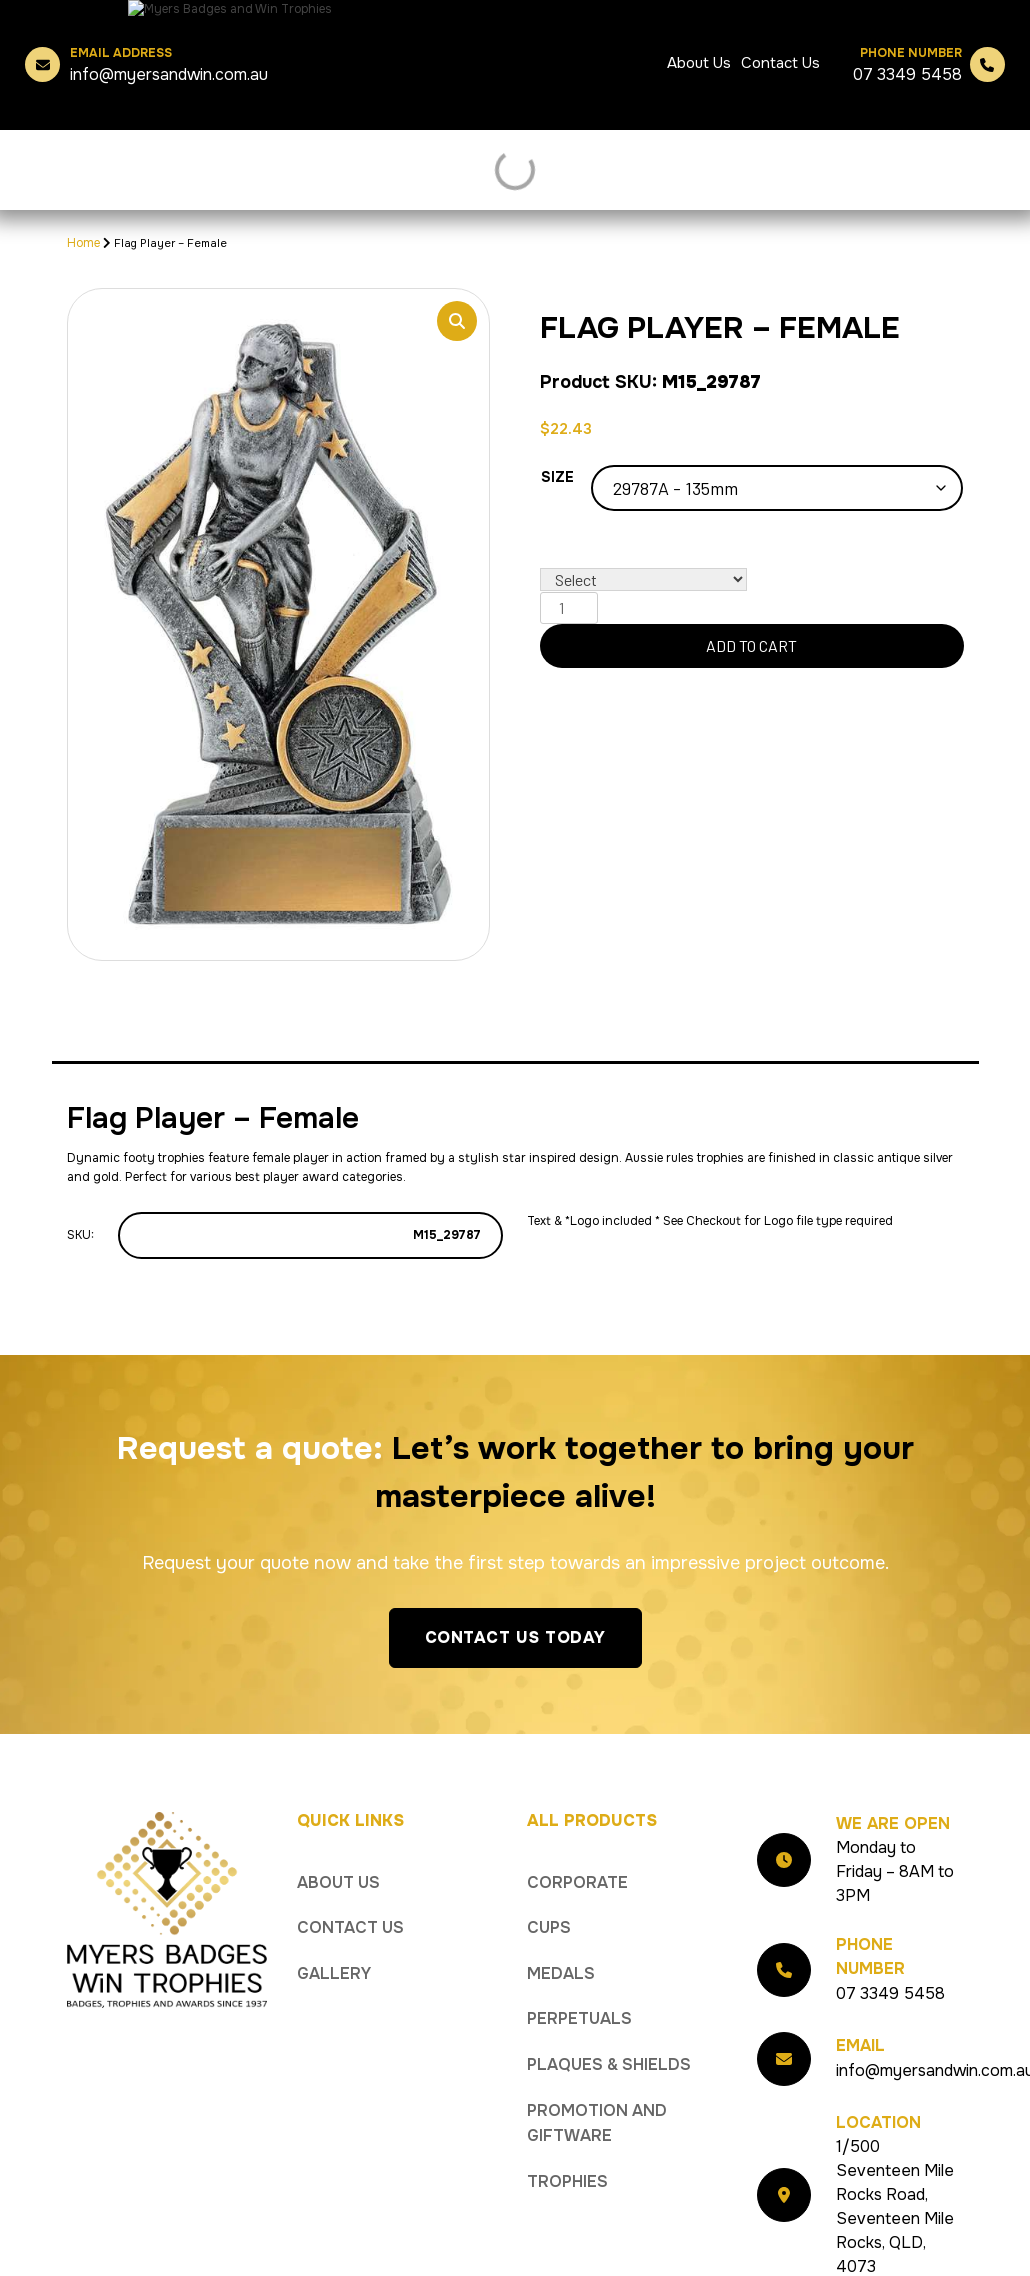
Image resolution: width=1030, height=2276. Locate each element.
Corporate (577, 1857)
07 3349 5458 (907, 65)
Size (557, 477)
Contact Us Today (515, 1612)
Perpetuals (579, 1993)
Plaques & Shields (609, 2039)
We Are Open (893, 1798)
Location (878, 2097)
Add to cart (751, 645)
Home (83, 243)
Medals (561, 1948)
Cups (549, 1902)
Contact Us (780, 63)
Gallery (334, 1948)
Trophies (567, 2156)
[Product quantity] (569, 608)
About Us (699, 63)
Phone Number (870, 1931)
